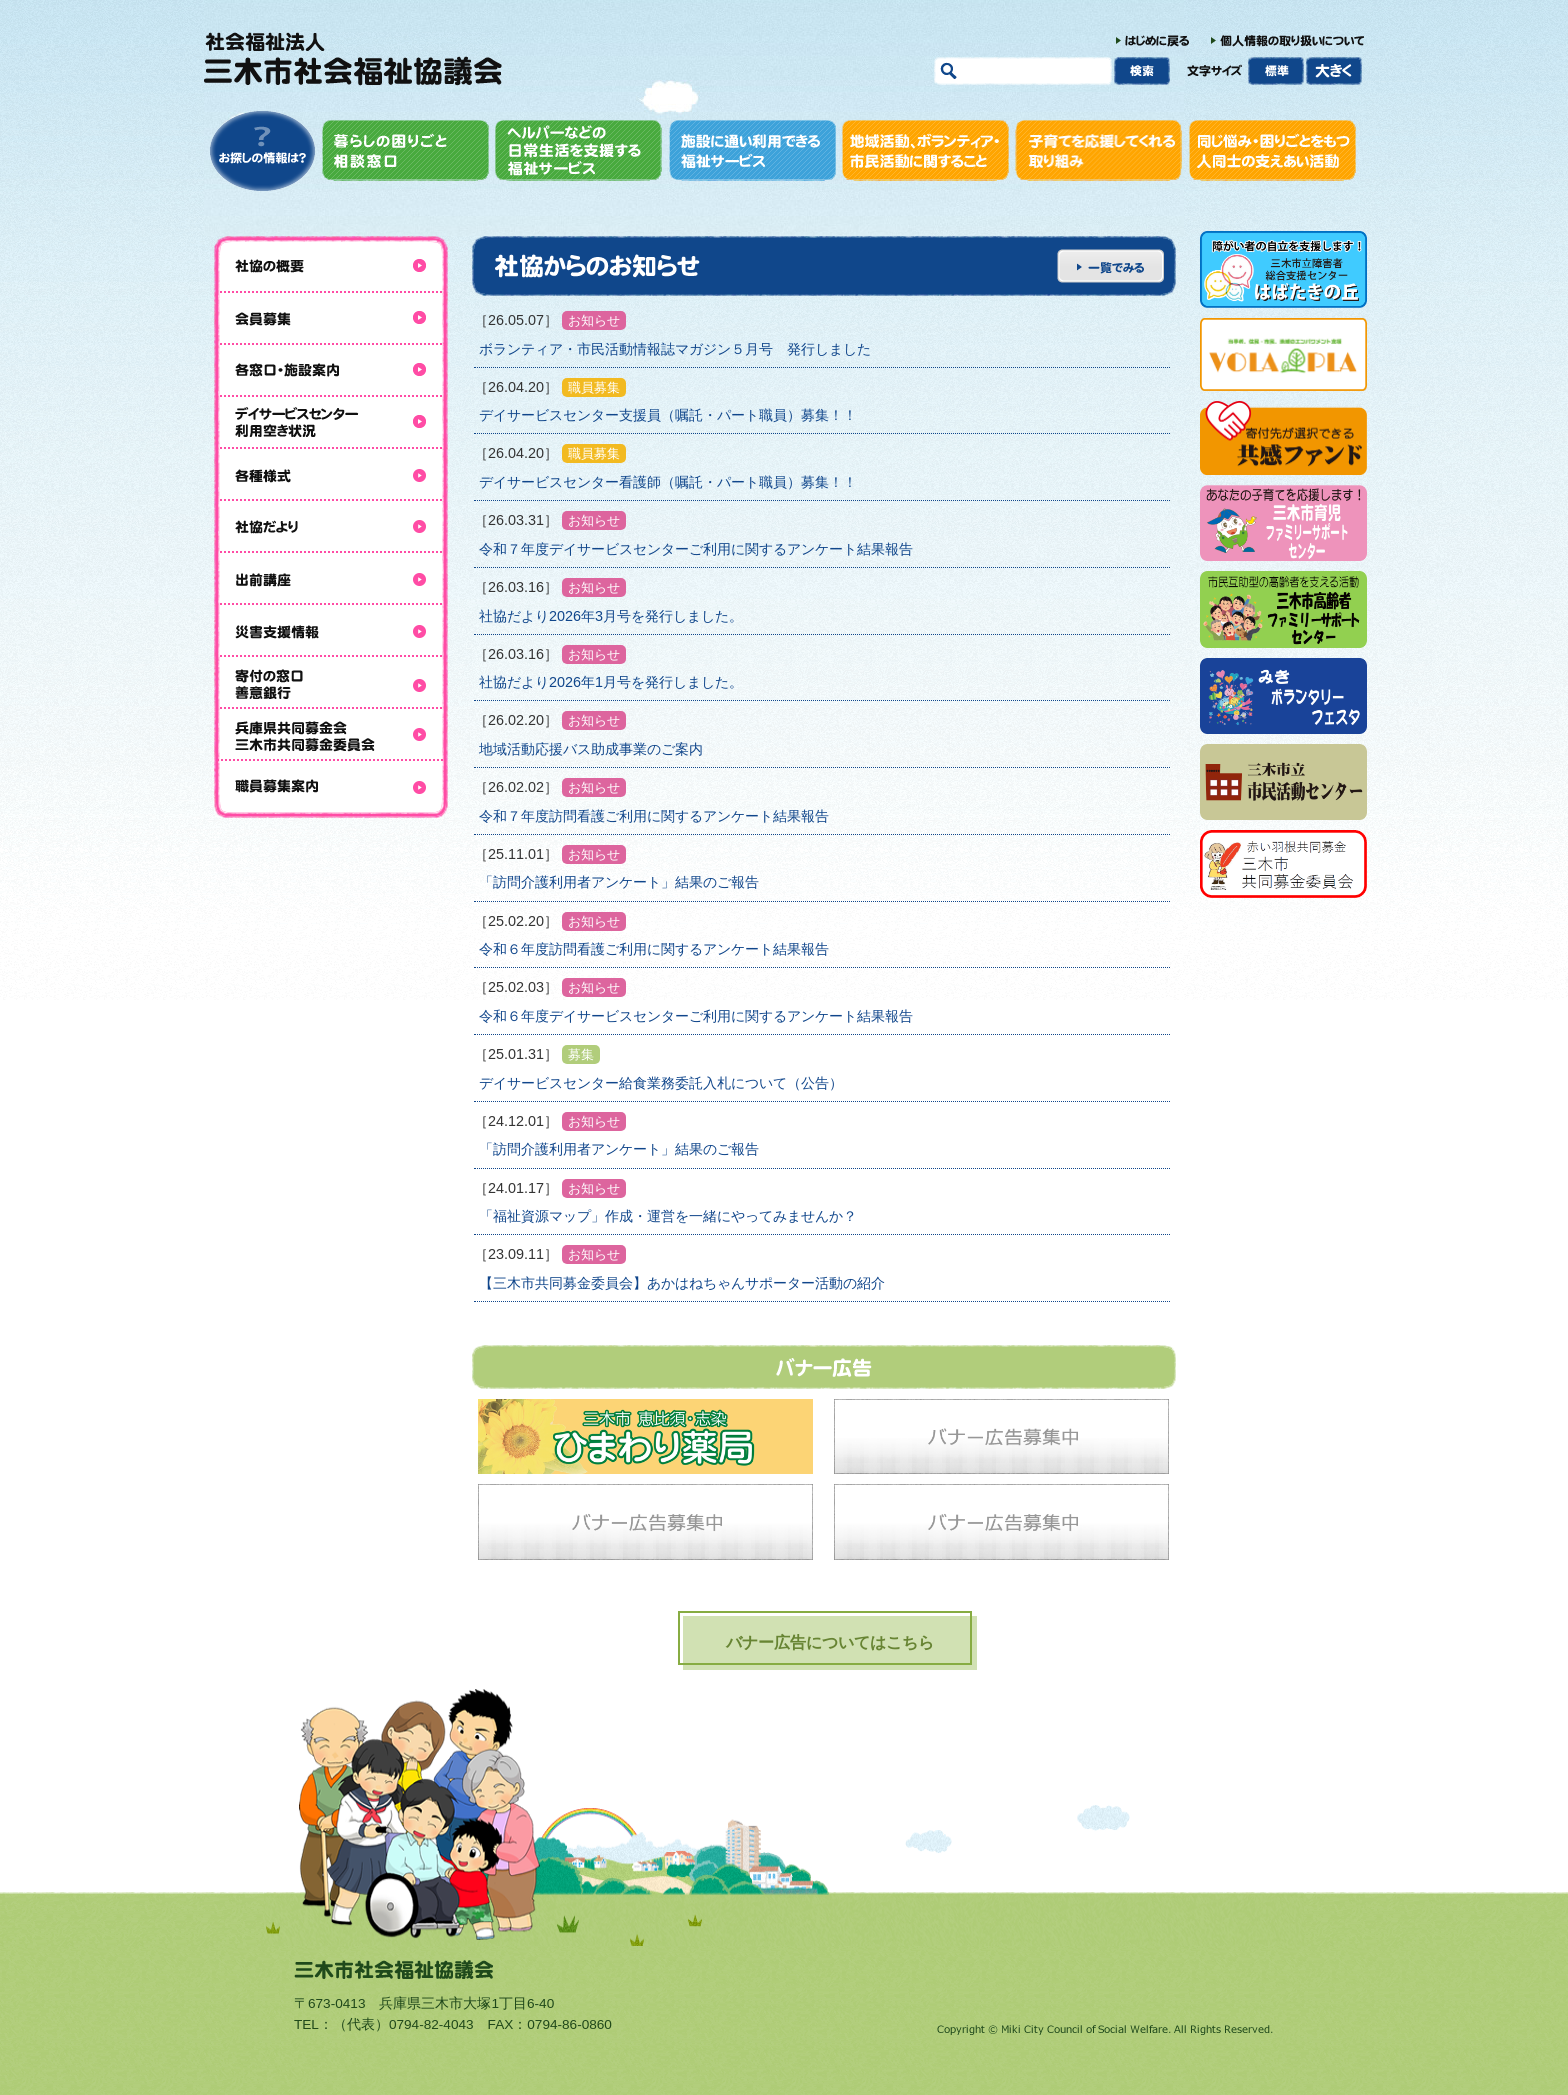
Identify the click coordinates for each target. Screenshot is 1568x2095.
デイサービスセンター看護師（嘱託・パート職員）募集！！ (668, 482)
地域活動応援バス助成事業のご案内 (591, 749)
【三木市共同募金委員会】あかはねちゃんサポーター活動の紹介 (682, 1283)
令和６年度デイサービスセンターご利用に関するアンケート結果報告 (696, 1016)
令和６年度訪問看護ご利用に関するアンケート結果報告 (654, 949)
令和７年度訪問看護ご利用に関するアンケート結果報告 (654, 816)
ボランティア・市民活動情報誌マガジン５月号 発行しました (675, 349)
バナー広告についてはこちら (830, 1642)
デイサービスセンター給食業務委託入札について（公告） (661, 1083)
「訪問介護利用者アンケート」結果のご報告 (619, 882)
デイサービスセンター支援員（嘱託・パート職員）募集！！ (668, 415)
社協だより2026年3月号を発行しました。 (611, 616)
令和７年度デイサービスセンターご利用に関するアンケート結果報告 (696, 549)
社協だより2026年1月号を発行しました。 (611, 682)
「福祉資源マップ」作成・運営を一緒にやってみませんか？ (668, 1216)
